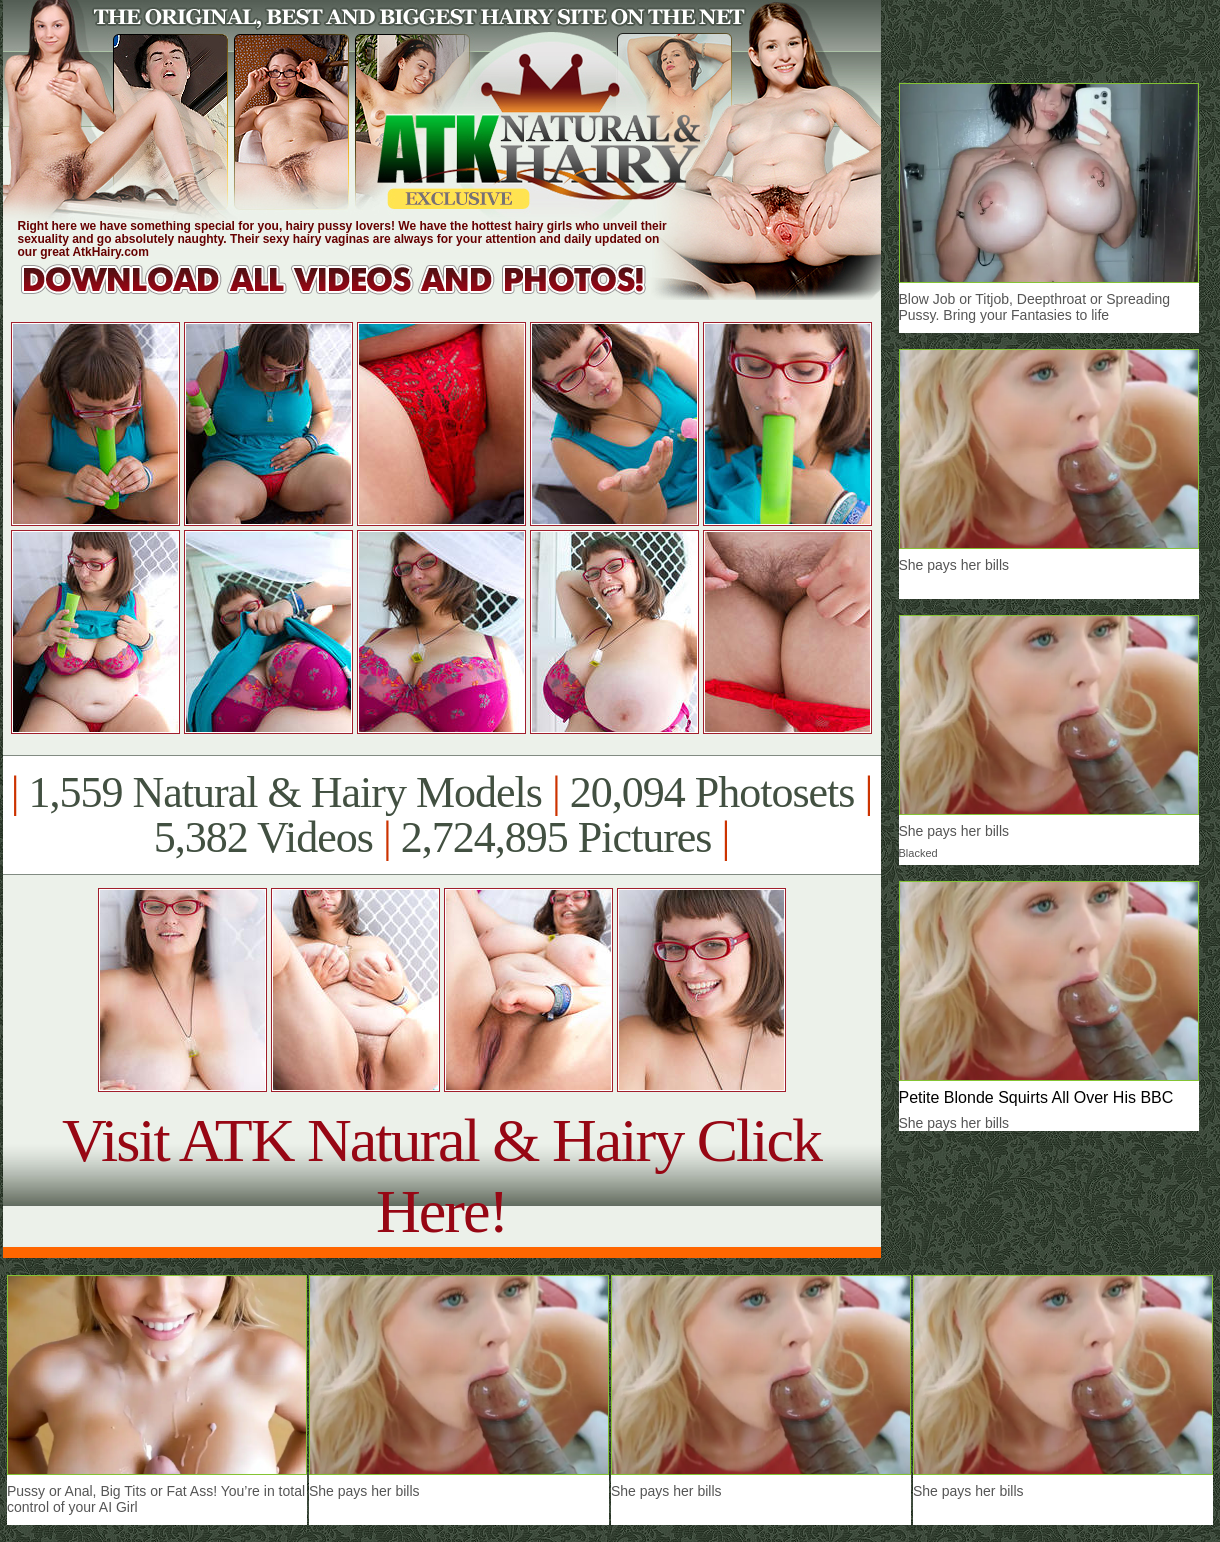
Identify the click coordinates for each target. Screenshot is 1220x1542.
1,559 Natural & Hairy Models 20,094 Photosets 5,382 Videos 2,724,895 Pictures (441, 815)
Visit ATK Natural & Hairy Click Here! (441, 1175)
